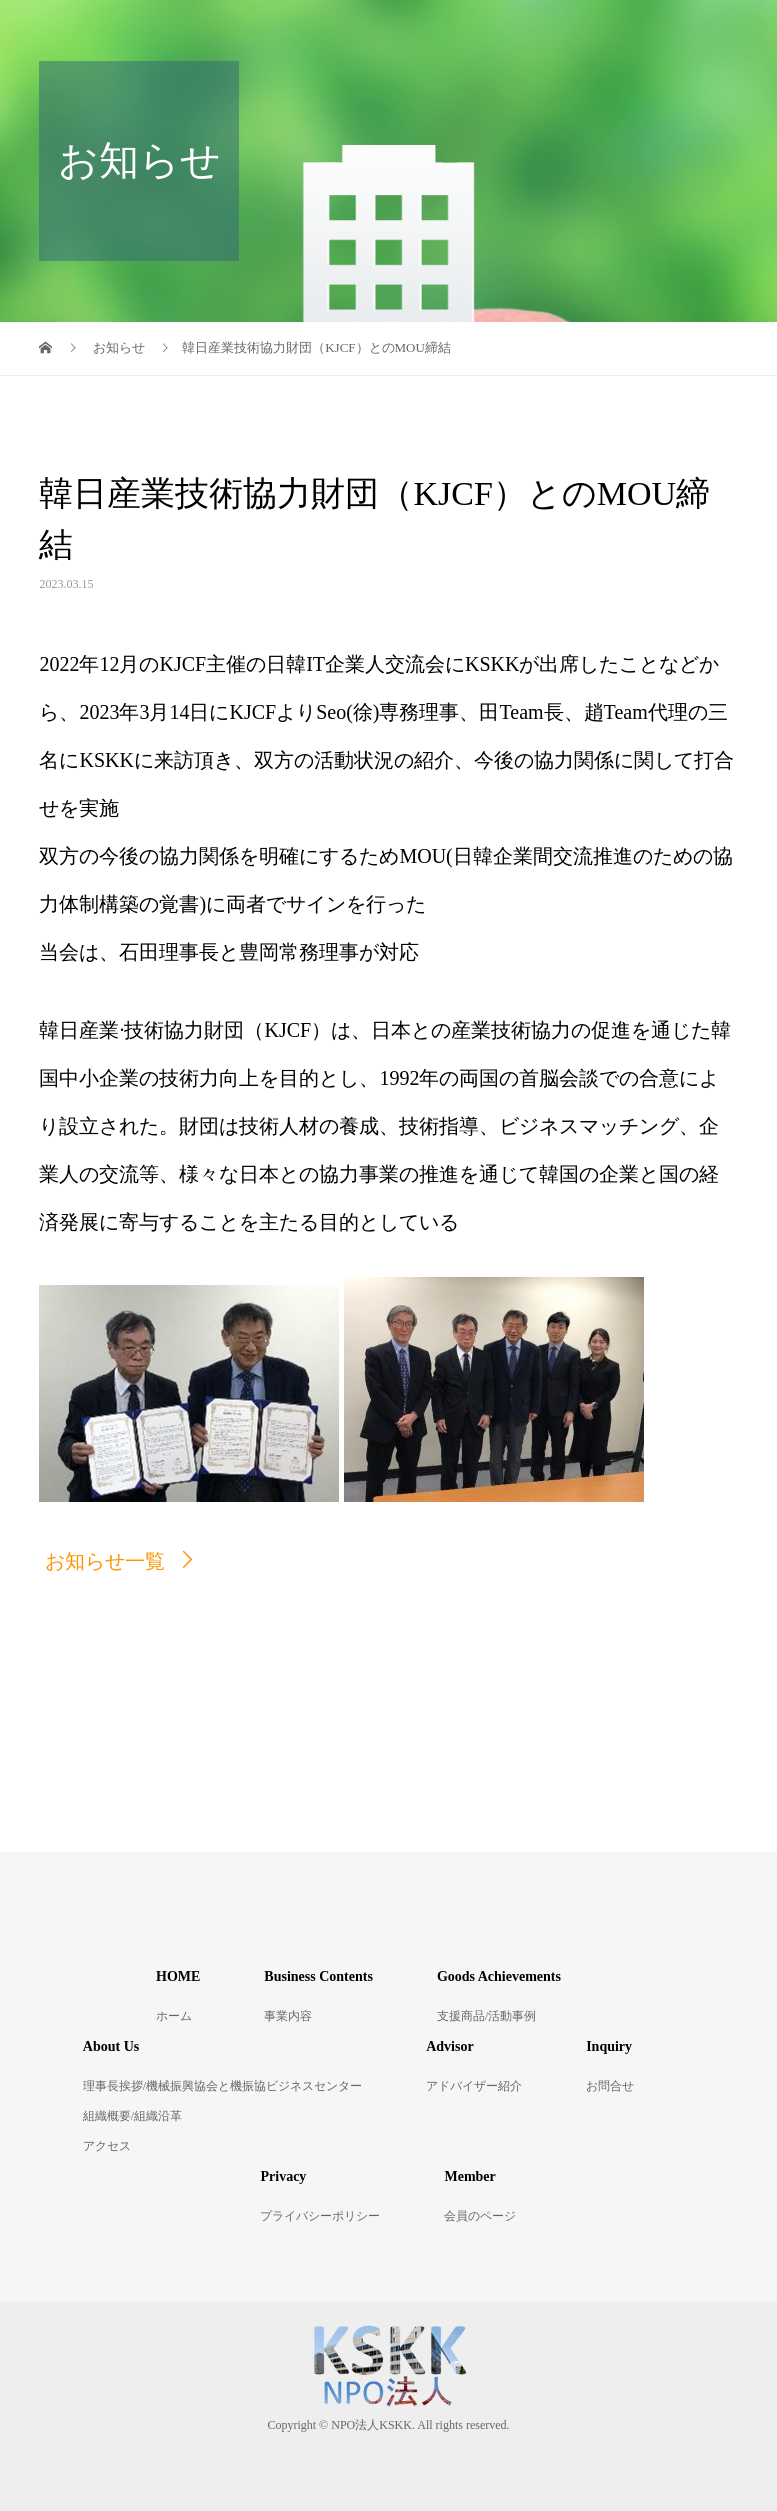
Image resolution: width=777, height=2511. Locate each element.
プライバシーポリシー (320, 2216)
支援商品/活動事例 (486, 2016)
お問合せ (610, 2086)
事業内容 (288, 2016)
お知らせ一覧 (105, 1561)
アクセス (107, 2146)
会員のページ (480, 2216)
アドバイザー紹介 (474, 2086)
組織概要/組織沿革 (132, 2116)
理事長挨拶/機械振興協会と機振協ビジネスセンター (222, 2086)
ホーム (174, 2016)
